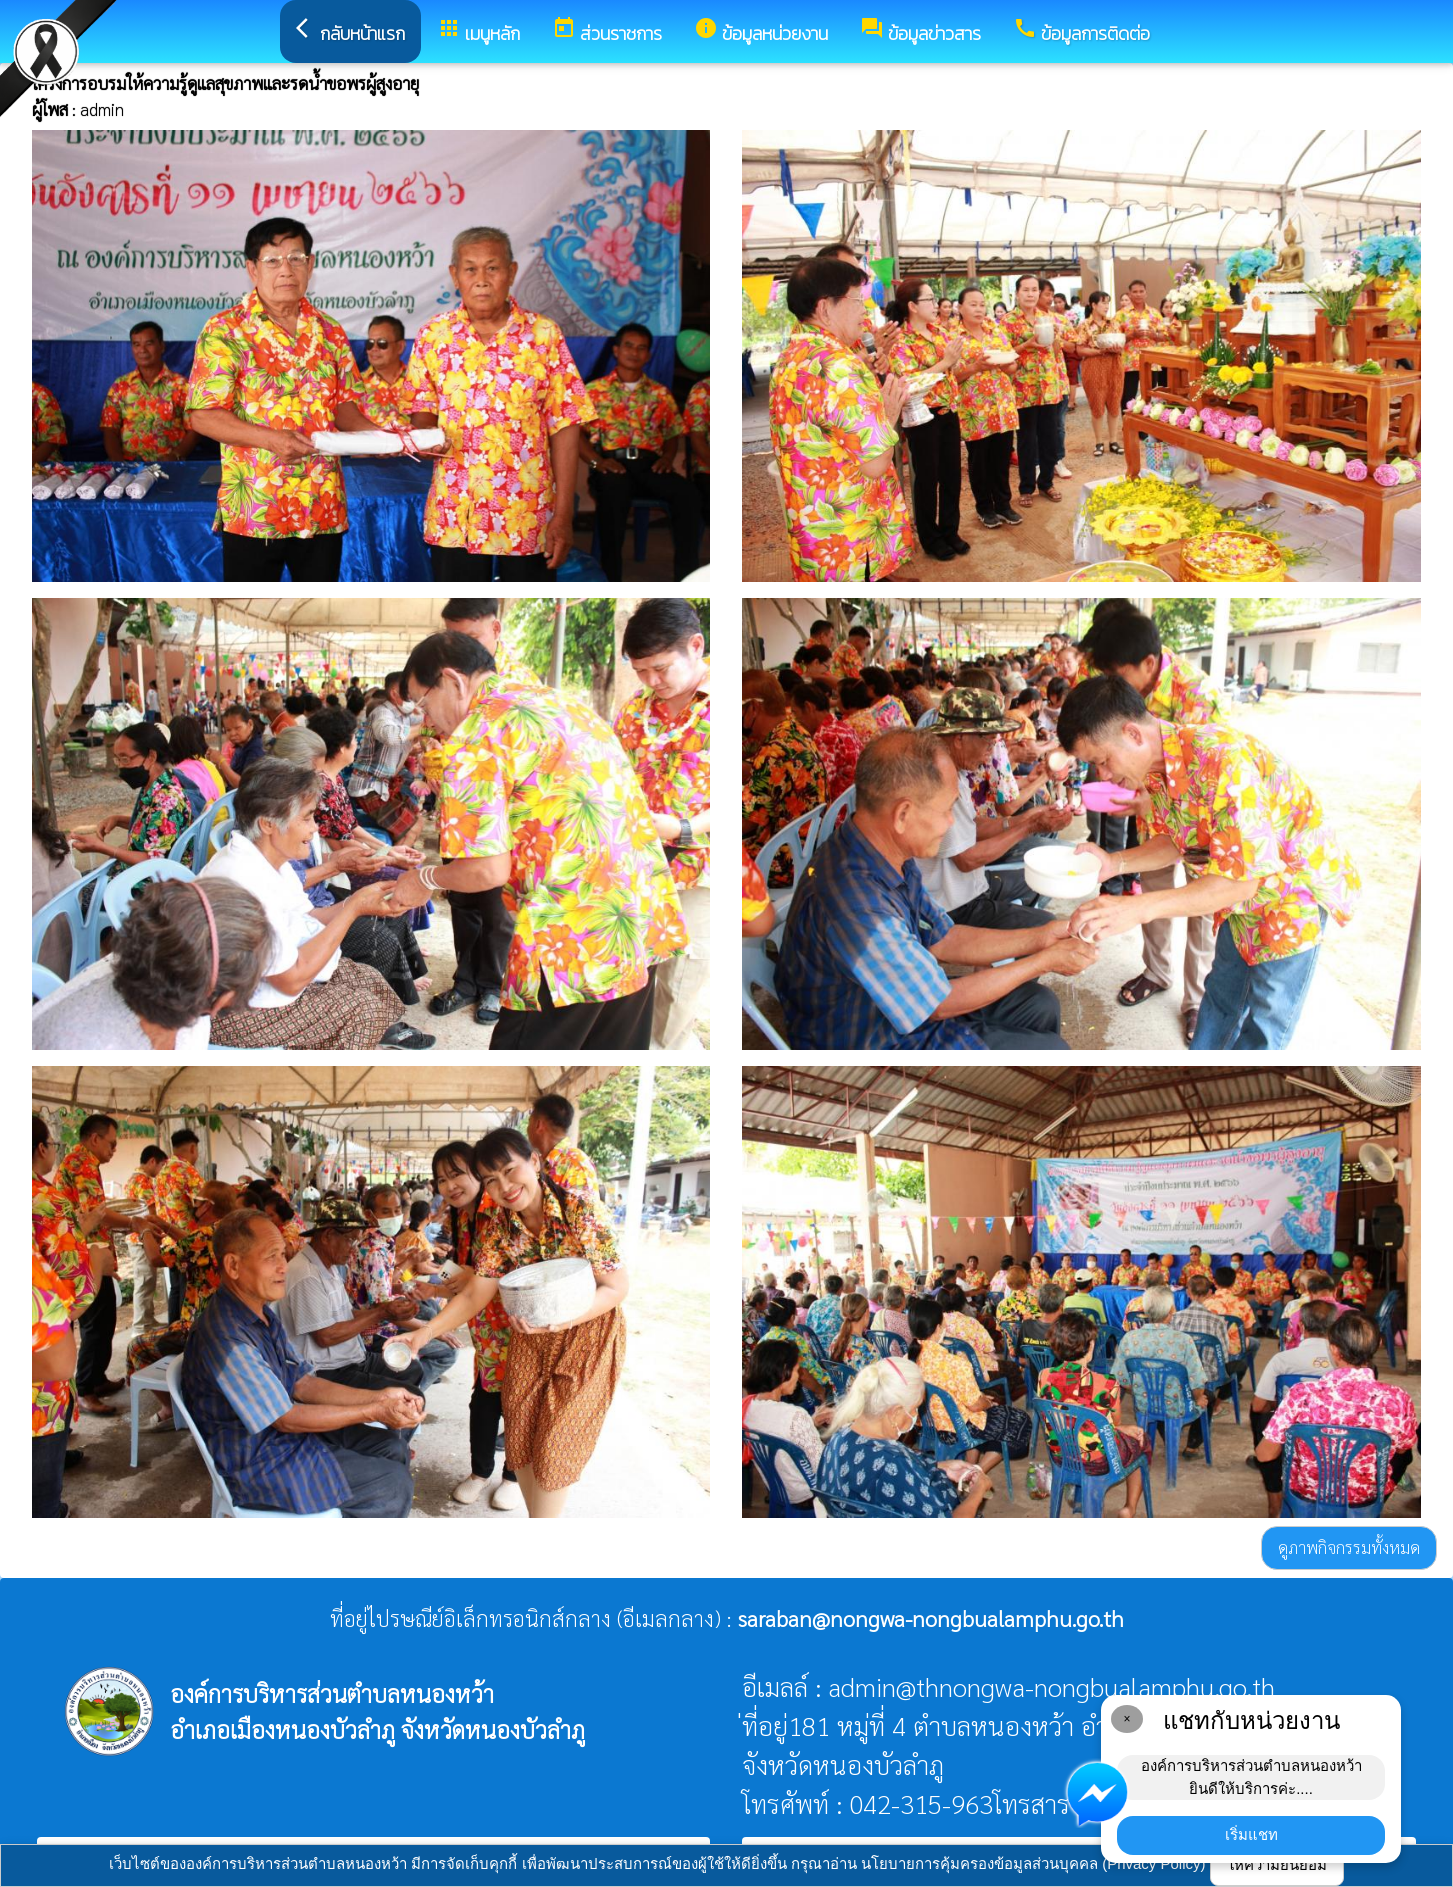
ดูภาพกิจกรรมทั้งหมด (1349, 1547)
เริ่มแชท (1251, 1834)
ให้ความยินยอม (1277, 1864)
